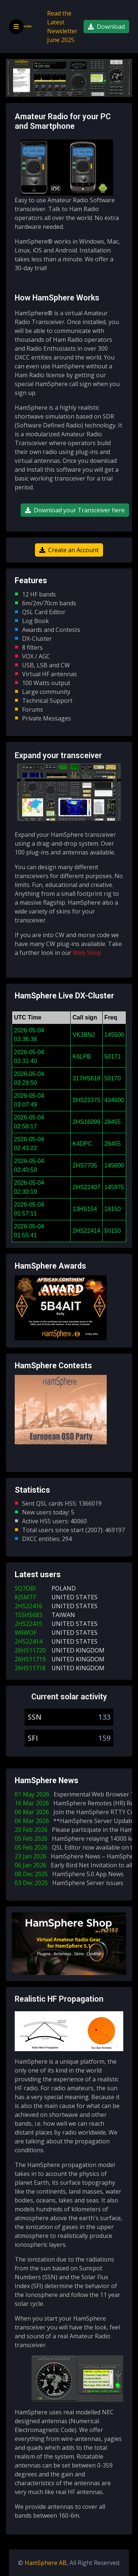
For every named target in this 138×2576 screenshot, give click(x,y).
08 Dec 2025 (71, 1874)
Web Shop (87, 953)
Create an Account (69, 550)
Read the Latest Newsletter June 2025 (62, 26)
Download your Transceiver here (75, 510)
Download (106, 27)
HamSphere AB (46, 2563)
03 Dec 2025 (70, 1883)
